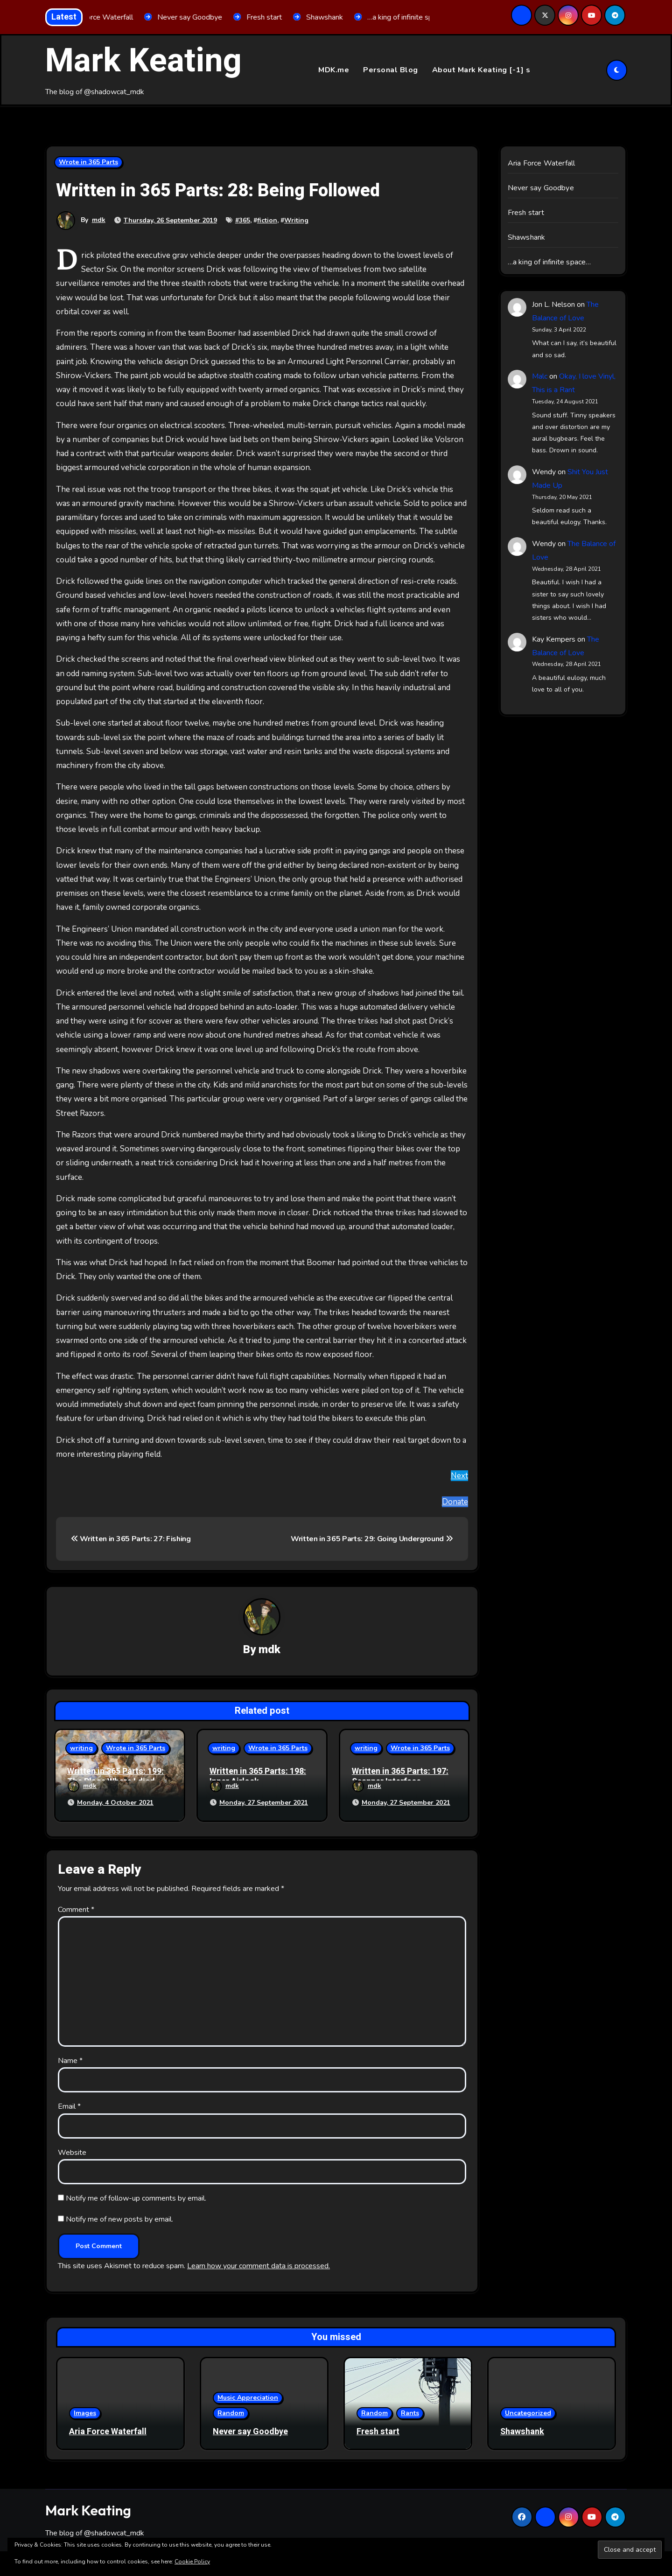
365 (244, 220)
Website (72, 2150)
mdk (98, 220)
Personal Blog (390, 70)
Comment (76, 1907)
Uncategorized (528, 2410)
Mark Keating (143, 61)
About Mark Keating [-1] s (481, 70)
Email (69, 2104)
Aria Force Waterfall (541, 164)
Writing (296, 220)
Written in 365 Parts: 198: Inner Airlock (258, 1777)
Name (70, 2058)
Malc (539, 377)
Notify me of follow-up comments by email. (136, 2196)
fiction (267, 220)
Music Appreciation (247, 2395)
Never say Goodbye (541, 188)
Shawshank (527, 238)
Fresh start (526, 213)
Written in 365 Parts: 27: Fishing (131, 1539)
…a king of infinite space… (549, 262)
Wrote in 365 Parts (88, 162)
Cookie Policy (192, 2561)
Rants (410, 2410)
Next (459, 1475)
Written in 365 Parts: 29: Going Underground (372, 1539)
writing (81, 1748)
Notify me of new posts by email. (119, 2217)
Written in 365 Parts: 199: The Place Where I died (115, 1777)
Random (230, 2410)
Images (85, 2410)
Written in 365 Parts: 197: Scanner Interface (400, 1777)
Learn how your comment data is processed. (258, 2263)
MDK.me (333, 70)
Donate (455, 1502)
